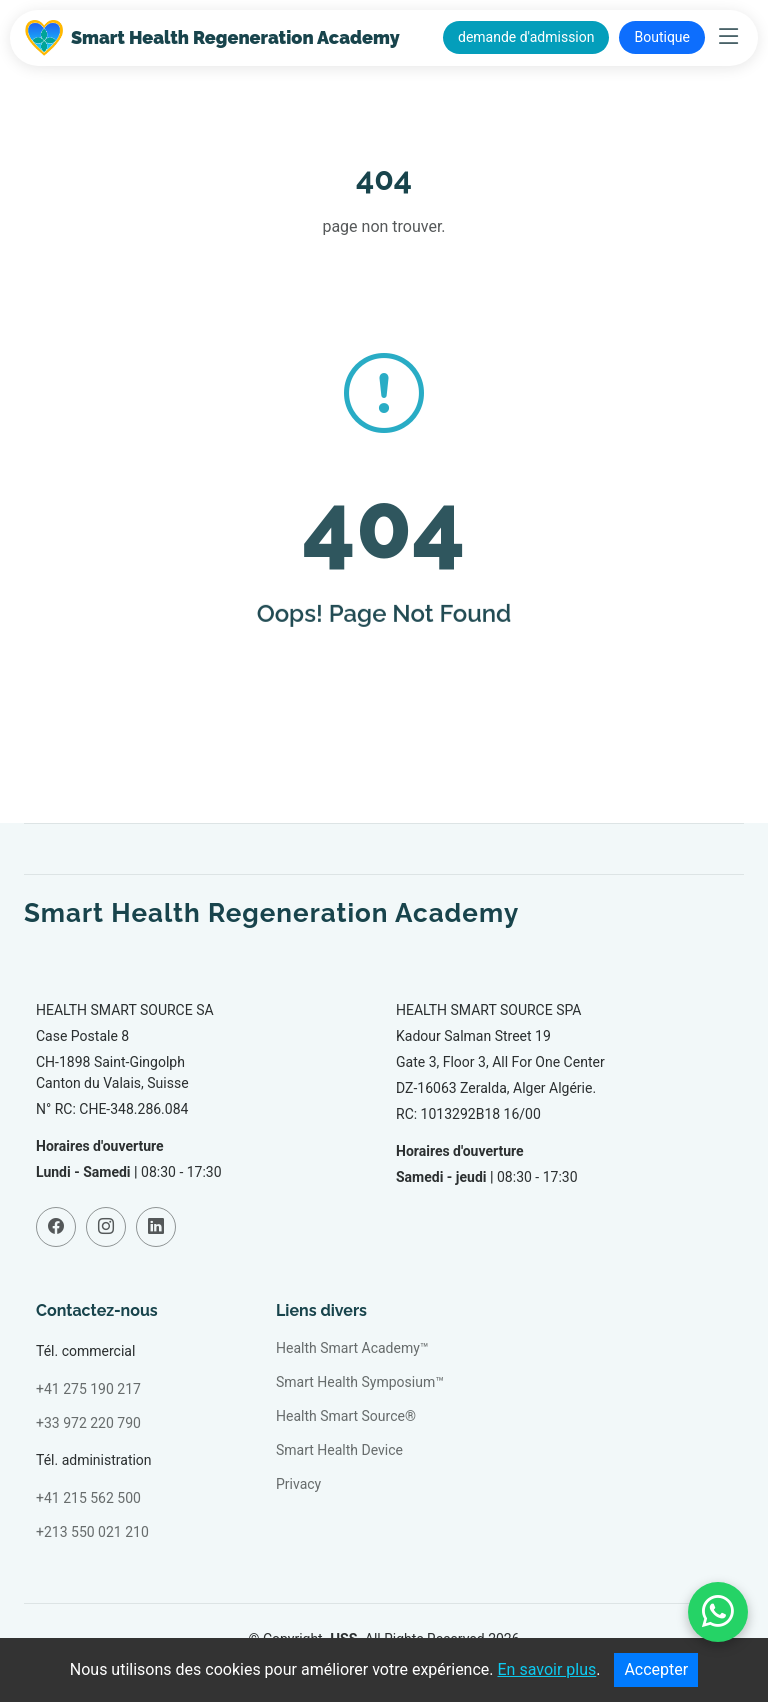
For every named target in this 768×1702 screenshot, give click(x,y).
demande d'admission (526, 37)
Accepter (656, 1669)
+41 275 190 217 (88, 1389)
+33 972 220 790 (88, 1423)
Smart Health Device (339, 1450)
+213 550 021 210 (92, 1532)
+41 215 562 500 (88, 1498)
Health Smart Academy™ (352, 1348)
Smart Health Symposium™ (360, 1382)
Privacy (298, 1484)
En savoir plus (547, 1669)
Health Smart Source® (346, 1416)
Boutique (662, 37)
